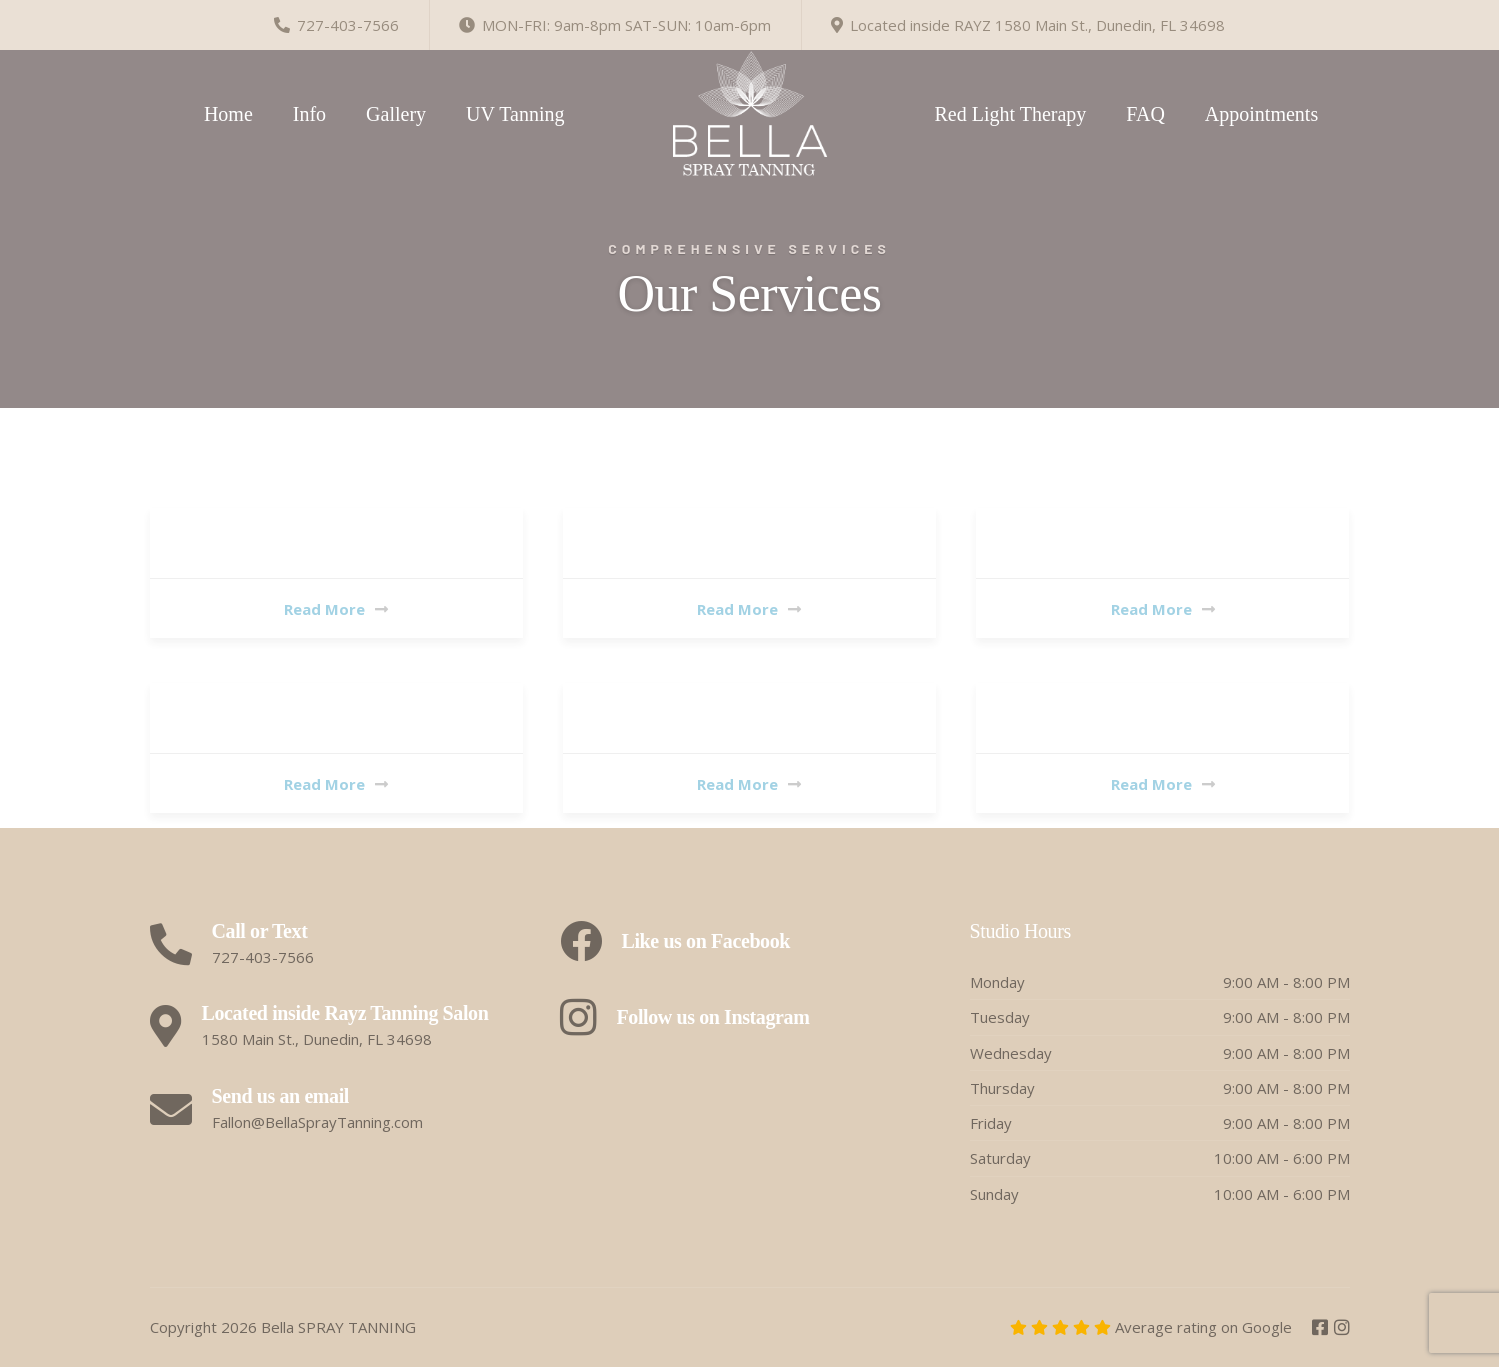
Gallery (396, 114)
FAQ (1145, 114)
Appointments (1261, 114)
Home (228, 114)
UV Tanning (515, 114)
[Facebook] (1322, 1328)
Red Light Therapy (1011, 114)
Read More (336, 609)
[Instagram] (1342, 1328)
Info (309, 114)
